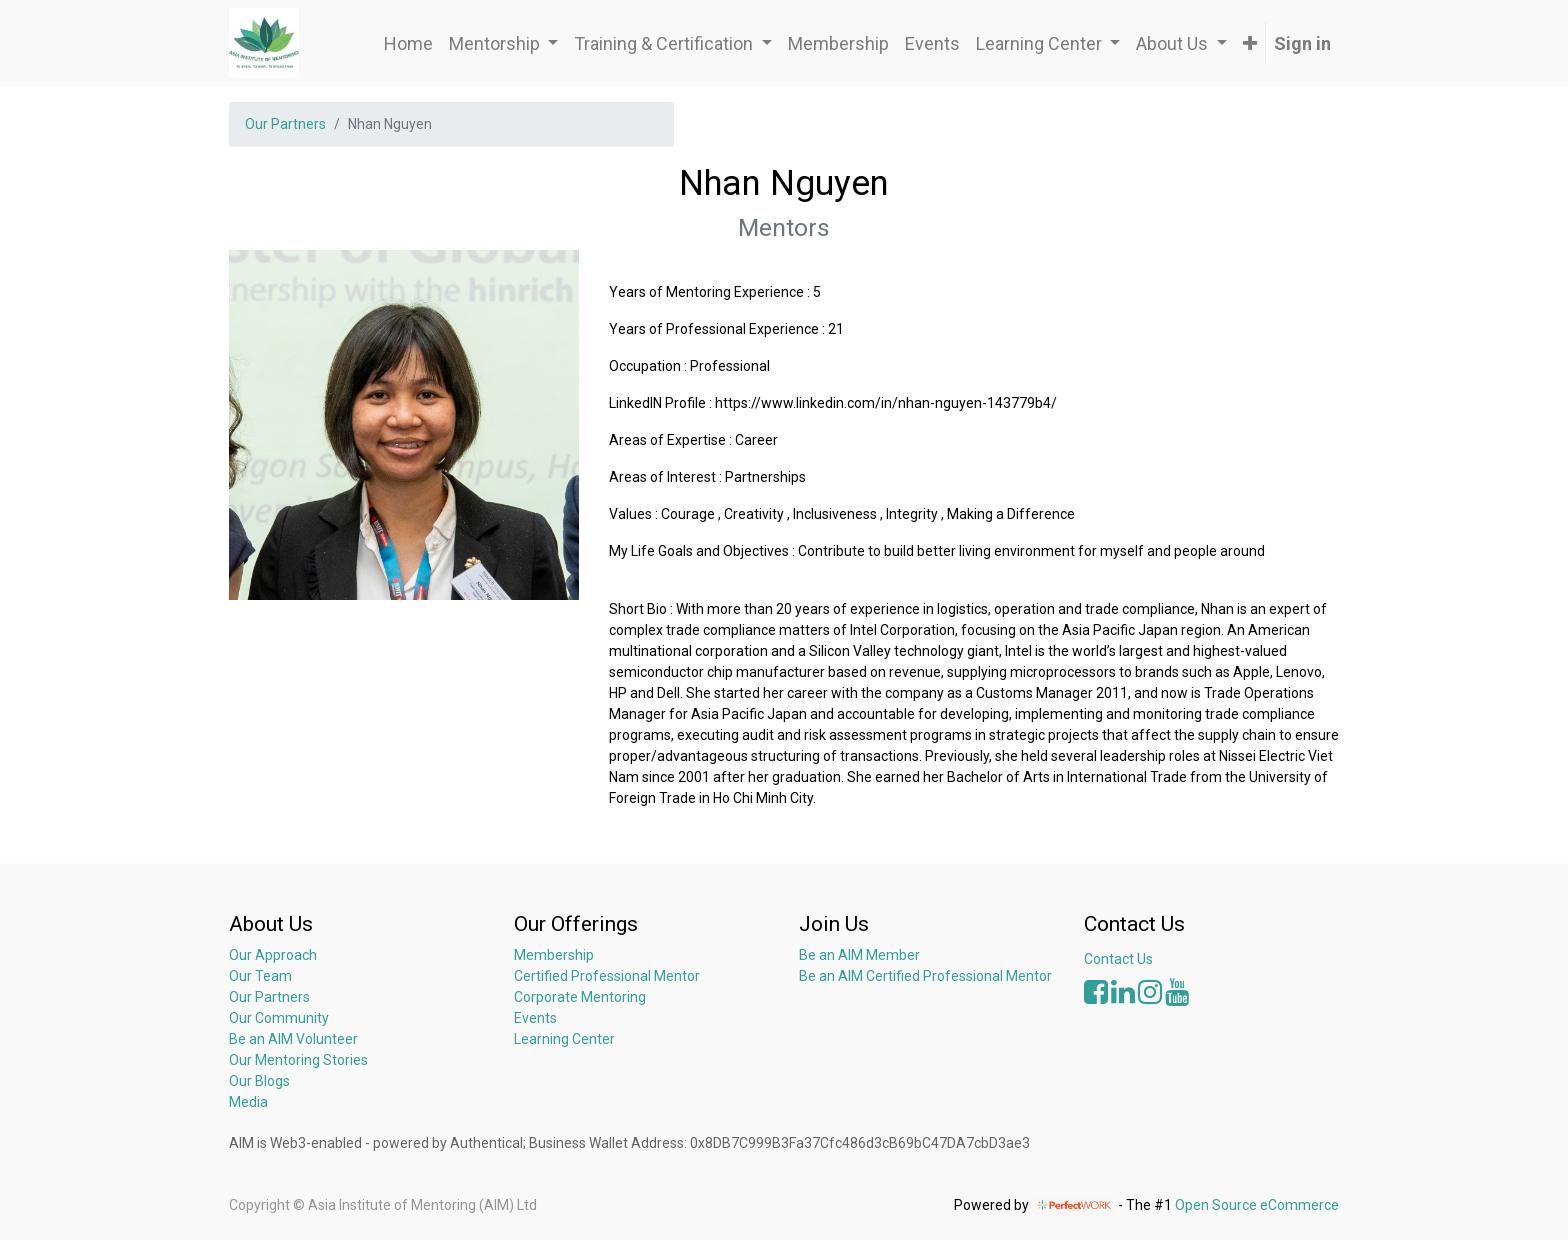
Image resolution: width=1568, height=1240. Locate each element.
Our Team (260, 976)
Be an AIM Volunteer (293, 1039)
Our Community (279, 1018)
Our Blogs (259, 1081)
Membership (554, 955)
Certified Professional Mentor (607, 976)
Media (248, 1102)
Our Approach (273, 955)
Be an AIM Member (859, 955)
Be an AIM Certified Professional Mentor (925, 976)
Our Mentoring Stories (298, 1060)
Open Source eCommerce (1257, 1205)
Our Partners (285, 124)
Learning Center (564, 1039)
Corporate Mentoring (581, 997)
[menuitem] (408, 43)
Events (535, 1018)
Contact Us (1118, 959)
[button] (1250, 43)
